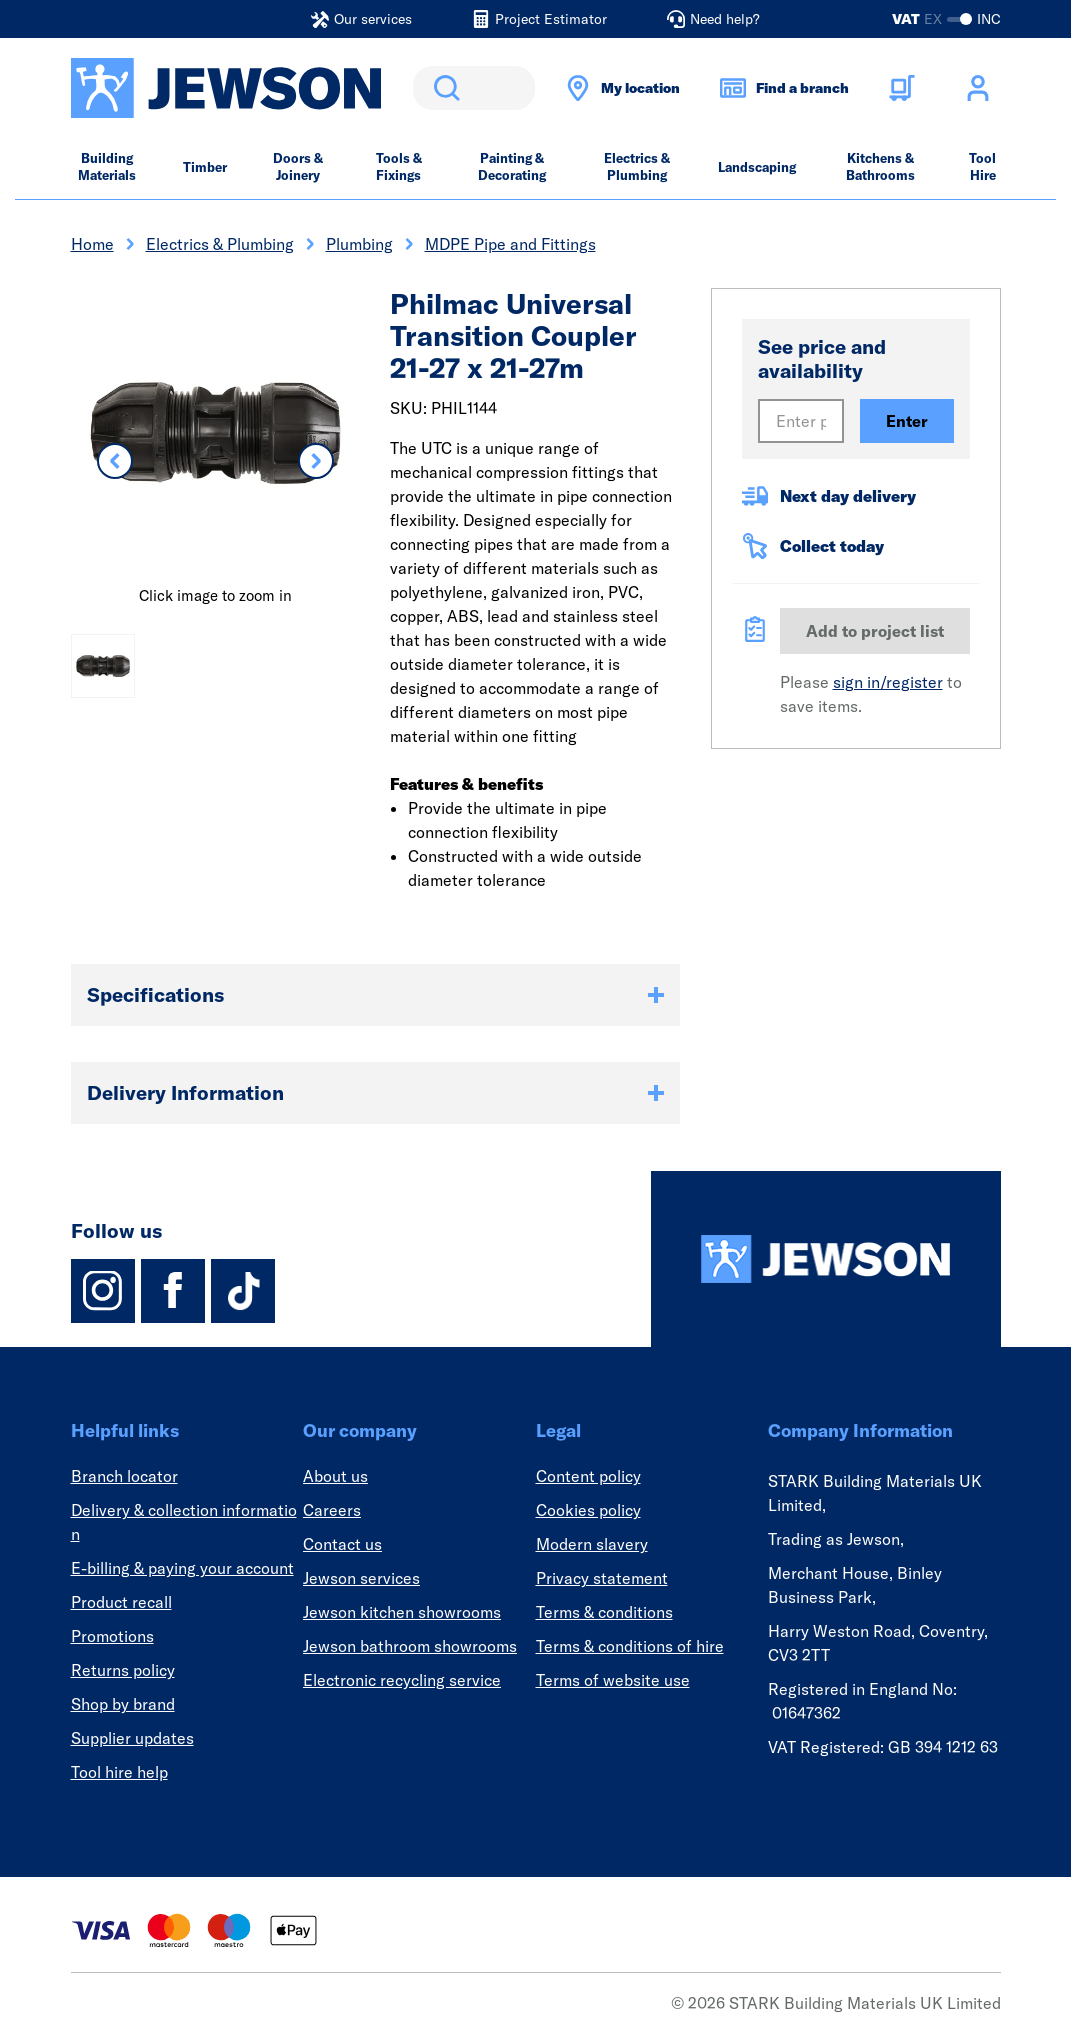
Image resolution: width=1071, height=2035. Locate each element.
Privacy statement (602, 1578)
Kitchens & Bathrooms (880, 166)
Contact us (342, 1544)
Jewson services (361, 1578)
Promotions (112, 1636)
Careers (332, 1510)
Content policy (588, 1476)
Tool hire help (119, 1772)
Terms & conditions (604, 1612)
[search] (474, 88)
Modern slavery (592, 1544)
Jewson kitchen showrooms (402, 1612)
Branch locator (124, 1476)
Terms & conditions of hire (630, 1646)
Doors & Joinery (298, 166)
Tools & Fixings (399, 166)
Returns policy (123, 1670)
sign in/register (888, 682)
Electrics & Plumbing (637, 166)
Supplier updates (132, 1738)
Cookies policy (588, 1510)
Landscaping (757, 167)
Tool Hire (982, 166)
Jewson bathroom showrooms (410, 1646)
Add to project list (875, 631)
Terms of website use (613, 1680)
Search (443, 88)
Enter (907, 421)
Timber (205, 167)
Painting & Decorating (512, 166)
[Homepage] (826, 1259)
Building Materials (107, 166)
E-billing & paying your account (182, 1568)
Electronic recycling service (402, 1680)
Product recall (121, 1602)
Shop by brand (123, 1704)
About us (335, 1476)
